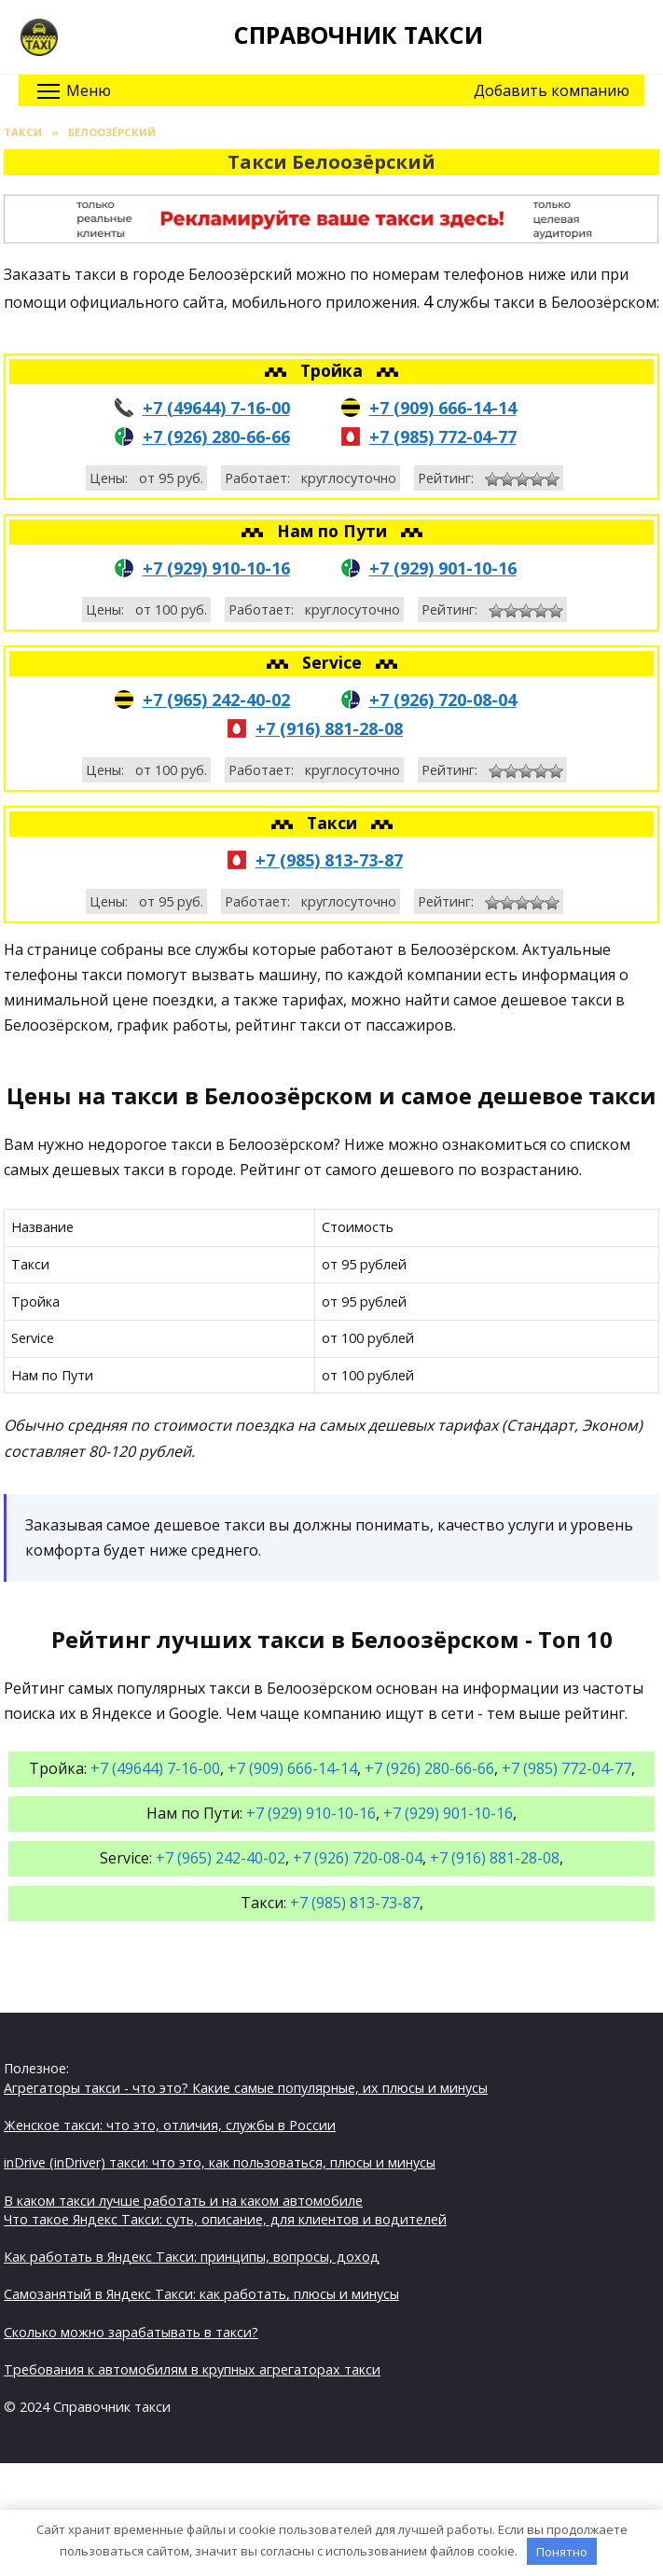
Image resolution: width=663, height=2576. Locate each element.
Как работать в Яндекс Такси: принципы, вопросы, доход (192, 2256)
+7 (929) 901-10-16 (443, 568)
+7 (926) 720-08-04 (443, 699)
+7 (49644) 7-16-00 (216, 407)
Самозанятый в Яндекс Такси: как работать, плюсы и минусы (201, 2294)
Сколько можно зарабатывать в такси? (131, 2332)
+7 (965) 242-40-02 (216, 699)
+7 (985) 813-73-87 (329, 860)
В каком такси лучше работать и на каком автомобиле (183, 2200)
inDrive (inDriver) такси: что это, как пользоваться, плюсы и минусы (219, 2162)
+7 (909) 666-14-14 (443, 407)
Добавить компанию (551, 90)
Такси (334, 822)
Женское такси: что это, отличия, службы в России (170, 2125)
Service (334, 662)
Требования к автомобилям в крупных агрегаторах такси (192, 2369)
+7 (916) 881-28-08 (329, 728)
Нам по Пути (334, 530)
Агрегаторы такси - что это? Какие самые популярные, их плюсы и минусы (246, 2088)
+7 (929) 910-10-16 (216, 568)
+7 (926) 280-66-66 (216, 436)
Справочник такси (358, 34)
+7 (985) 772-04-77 (443, 436)
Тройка (333, 370)
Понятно (561, 2551)
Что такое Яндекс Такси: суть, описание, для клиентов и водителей (225, 2219)
